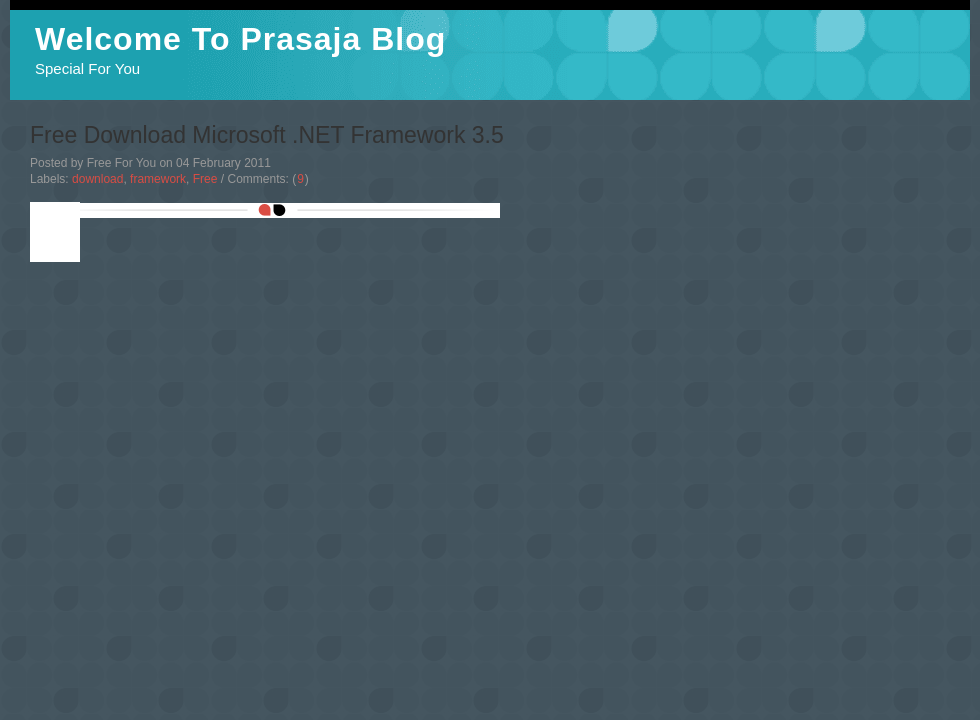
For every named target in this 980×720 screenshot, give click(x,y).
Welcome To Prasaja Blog (240, 39)
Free (205, 179)
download (97, 179)
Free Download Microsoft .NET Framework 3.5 (267, 135)
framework (158, 179)
